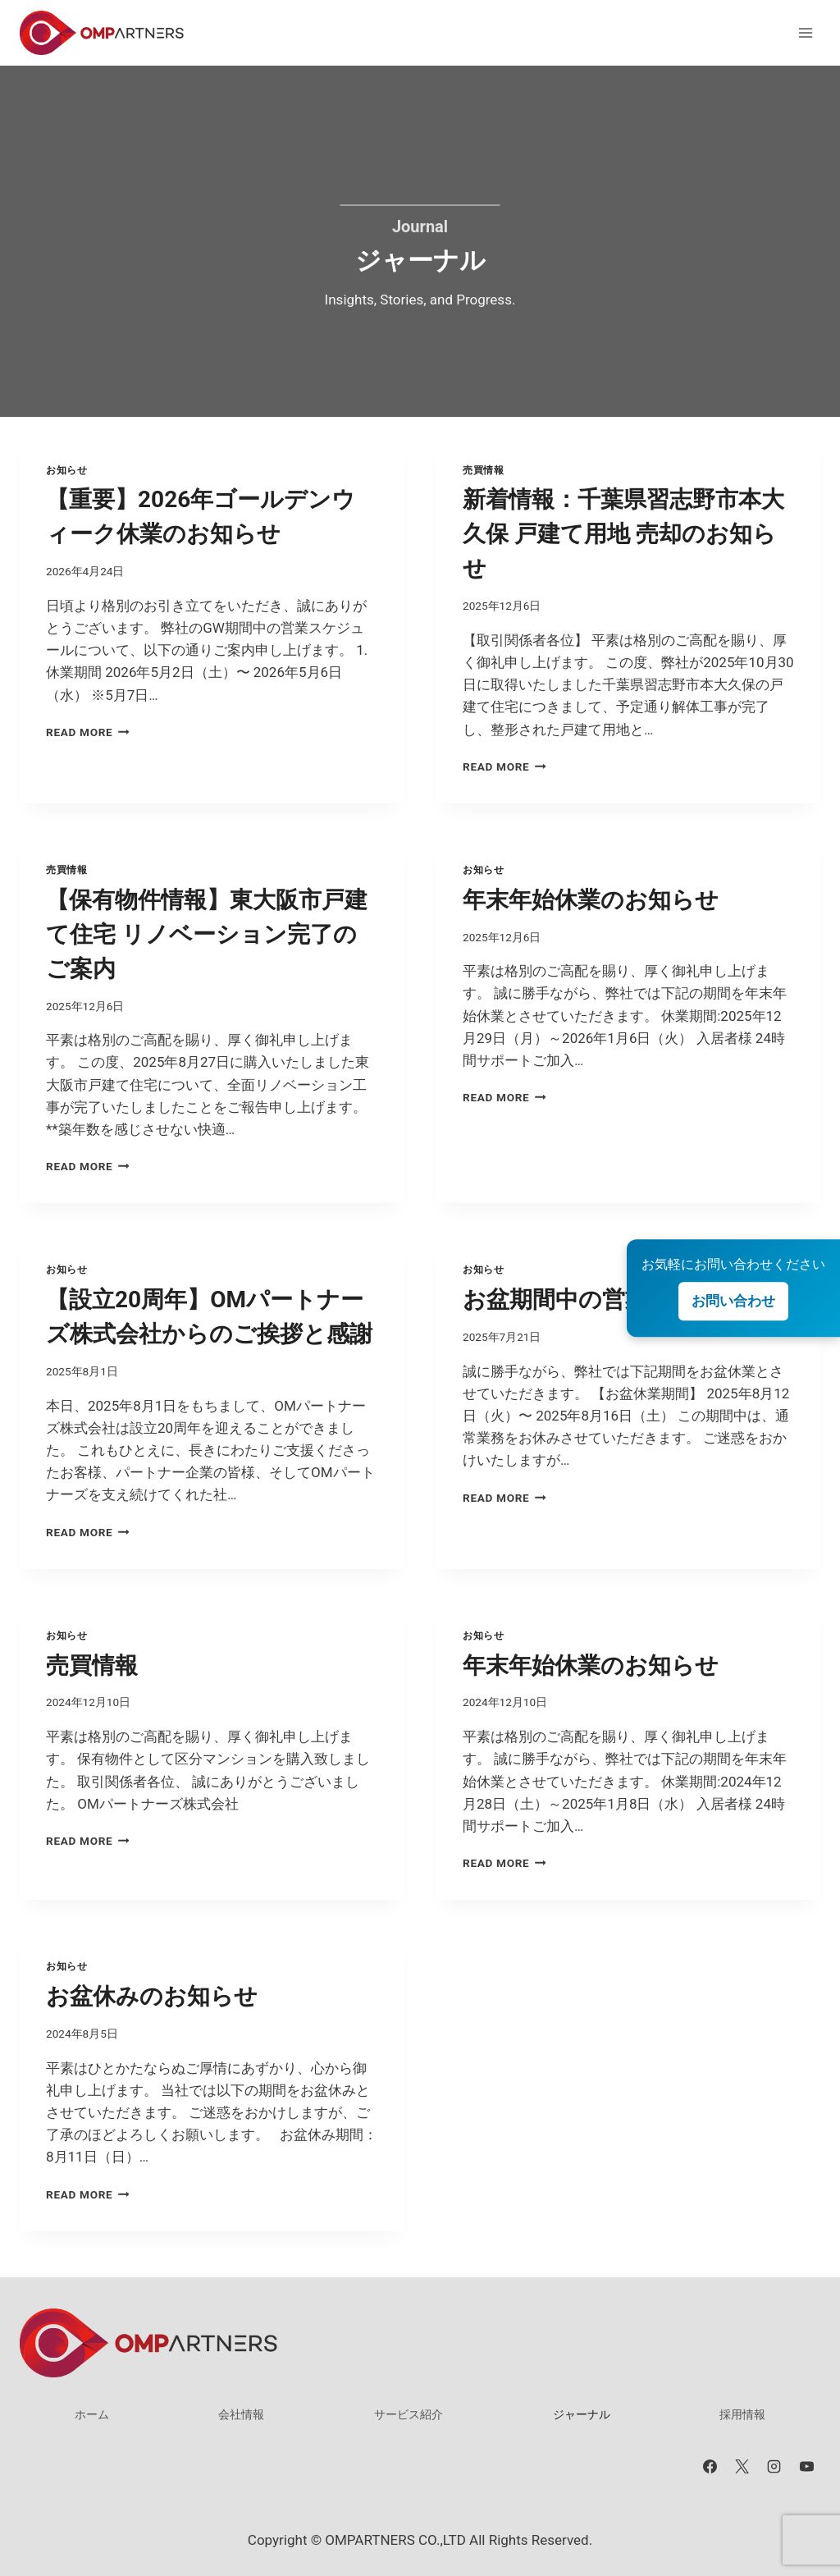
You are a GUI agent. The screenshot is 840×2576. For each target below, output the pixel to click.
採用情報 (742, 2414)
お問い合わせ (733, 1301)
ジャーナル (581, 2414)
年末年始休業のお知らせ (591, 899)
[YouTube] (806, 2466)
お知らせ (66, 470)
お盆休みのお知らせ (152, 1996)
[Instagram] (774, 2466)
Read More (88, 732)
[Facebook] (710, 2466)
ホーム (92, 2414)
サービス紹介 (408, 2414)
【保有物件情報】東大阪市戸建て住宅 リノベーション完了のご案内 (207, 934)
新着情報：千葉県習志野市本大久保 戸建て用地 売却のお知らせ (623, 534)
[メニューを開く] (805, 32)
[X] (742, 2466)
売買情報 (483, 470)
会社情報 (241, 2414)
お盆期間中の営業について (603, 1299)
